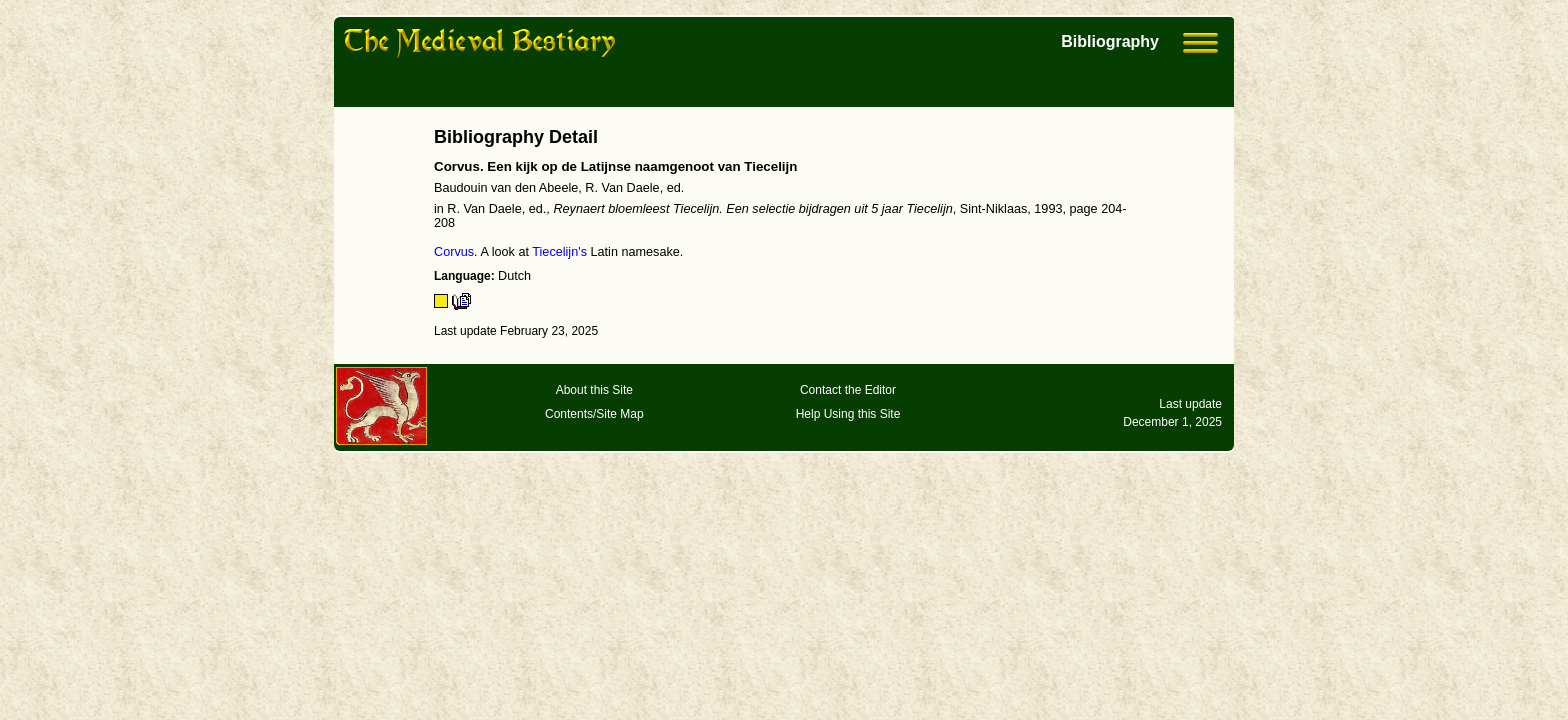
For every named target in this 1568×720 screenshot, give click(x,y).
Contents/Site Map (594, 414)
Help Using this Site (848, 414)
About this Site (594, 390)
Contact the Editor (848, 390)
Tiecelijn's (559, 252)
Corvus (454, 252)
